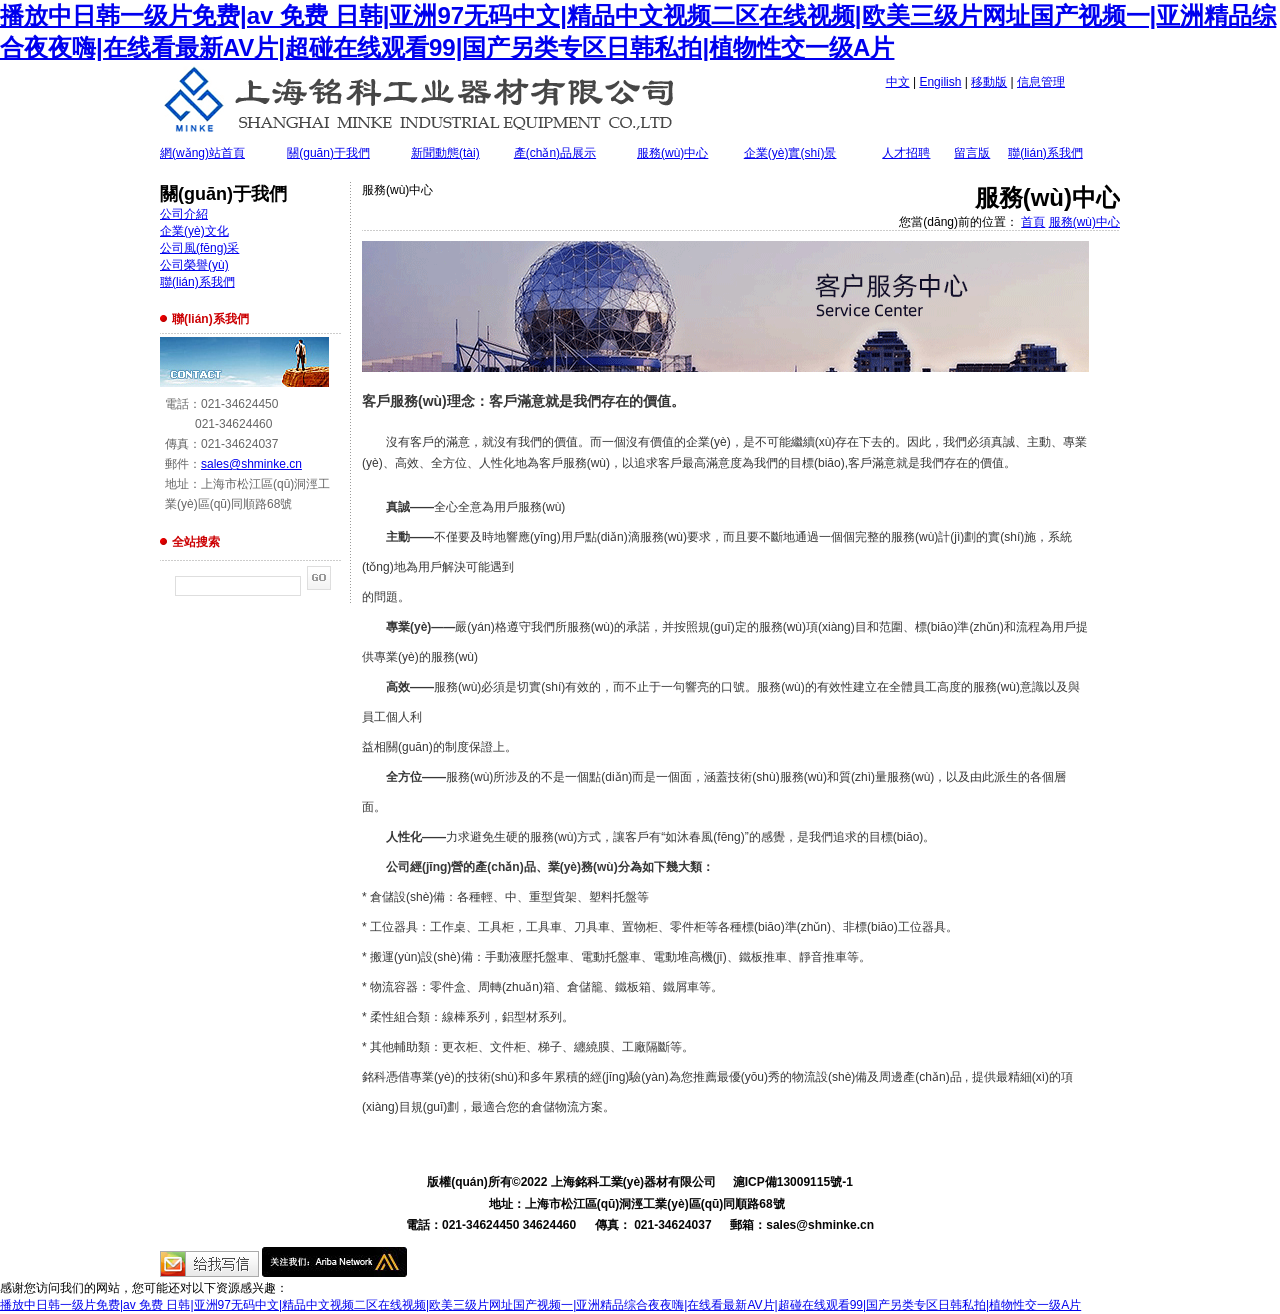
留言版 (972, 153)
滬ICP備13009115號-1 (793, 1182)
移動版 (989, 82)
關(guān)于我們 (328, 153)
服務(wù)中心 (672, 153)
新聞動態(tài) (445, 153)
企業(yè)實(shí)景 (790, 153)
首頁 (1033, 222)
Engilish (940, 82)
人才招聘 (906, 153)
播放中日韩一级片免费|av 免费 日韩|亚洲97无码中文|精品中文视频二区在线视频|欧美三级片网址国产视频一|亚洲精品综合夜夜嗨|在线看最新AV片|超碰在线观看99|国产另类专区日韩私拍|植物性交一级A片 (540, 1305)
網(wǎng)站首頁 (202, 153)
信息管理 (1041, 82)
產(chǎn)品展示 (555, 153)
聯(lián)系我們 (1045, 153)
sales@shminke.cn (251, 464)
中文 (898, 82)
